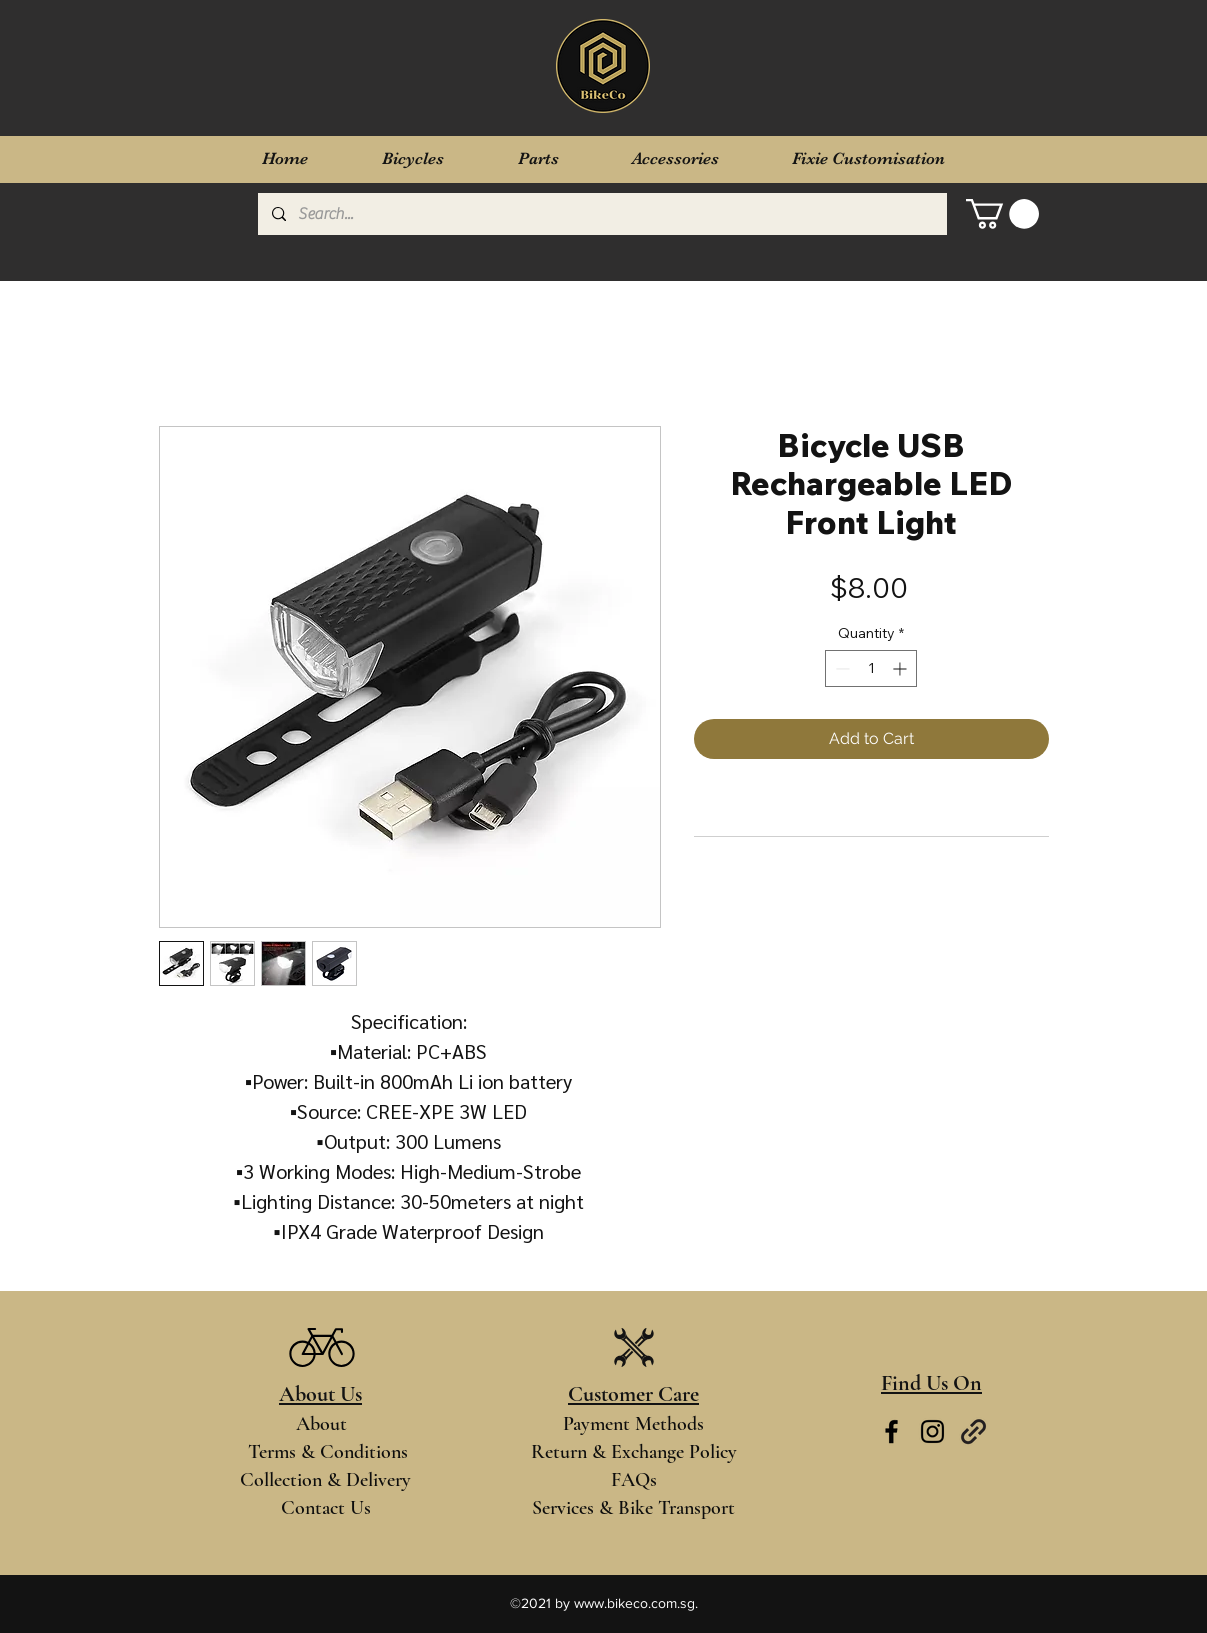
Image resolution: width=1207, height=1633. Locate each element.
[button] (1002, 214)
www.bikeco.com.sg (634, 1603)
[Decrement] (840, 668)
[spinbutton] (871, 668)
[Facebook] (891, 1431)
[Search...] (601, 214)
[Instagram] (932, 1431)
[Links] (973, 1431)
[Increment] (901, 668)
